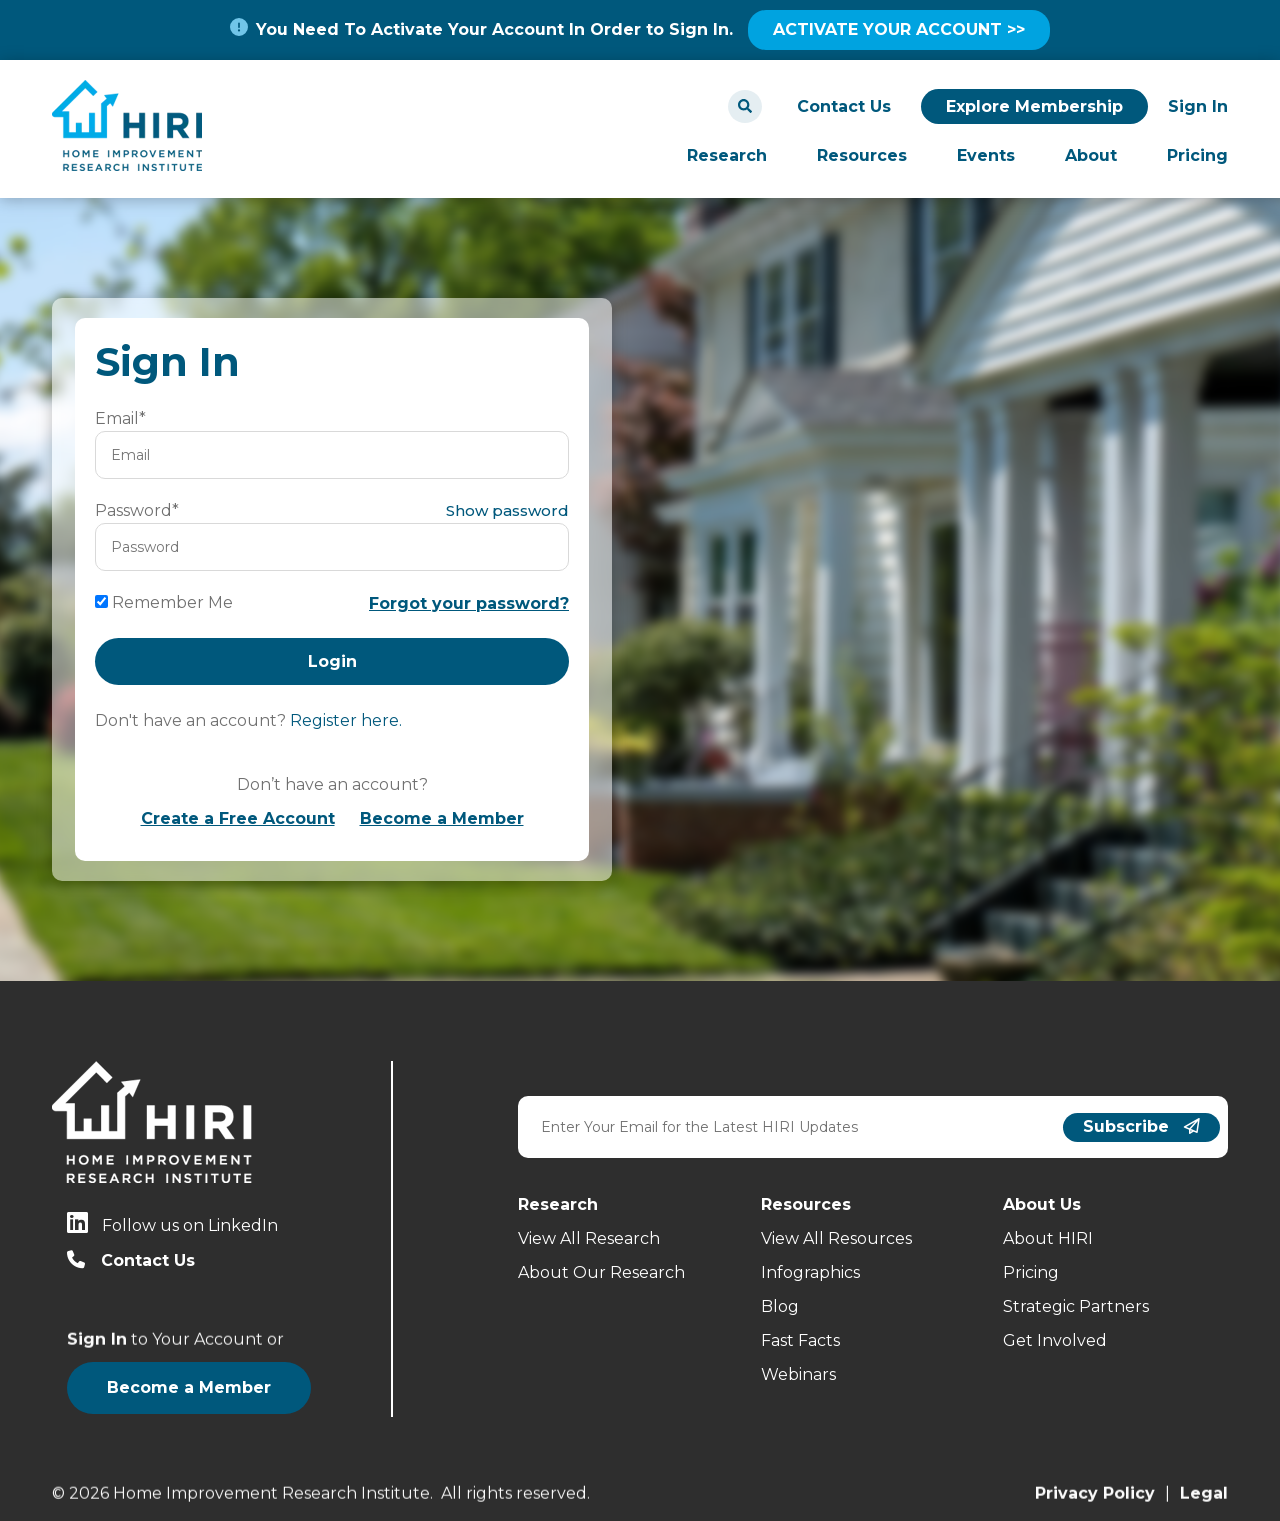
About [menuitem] (1091, 155)
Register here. (346, 720)
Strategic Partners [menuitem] (1076, 1306)
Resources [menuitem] (862, 155)
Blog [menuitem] (780, 1306)
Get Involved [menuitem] (1055, 1340)
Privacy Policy (1095, 1490)
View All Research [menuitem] (589, 1238)
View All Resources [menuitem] (836, 1238)
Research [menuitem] (727, 155)
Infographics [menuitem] (810, 1272)
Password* (137, 510)
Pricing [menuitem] (1197, 155)
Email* (120, 418)
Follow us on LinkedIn (190, 1225)
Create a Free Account (238, 818)
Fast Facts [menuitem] (800, 1340)
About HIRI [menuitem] (1048, 1238)
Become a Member (442, 818)
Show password (507, 510)
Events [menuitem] (986, 155)
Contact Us (844, 106)
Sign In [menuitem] (1198, 106)
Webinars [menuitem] (798, 1374)
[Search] (745, 106)
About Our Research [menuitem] (601, 1272)
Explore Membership (1034, 106)
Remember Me (172, 602)
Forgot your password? (469, 603)
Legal (1204, 1490)
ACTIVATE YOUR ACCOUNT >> (899, 29)
